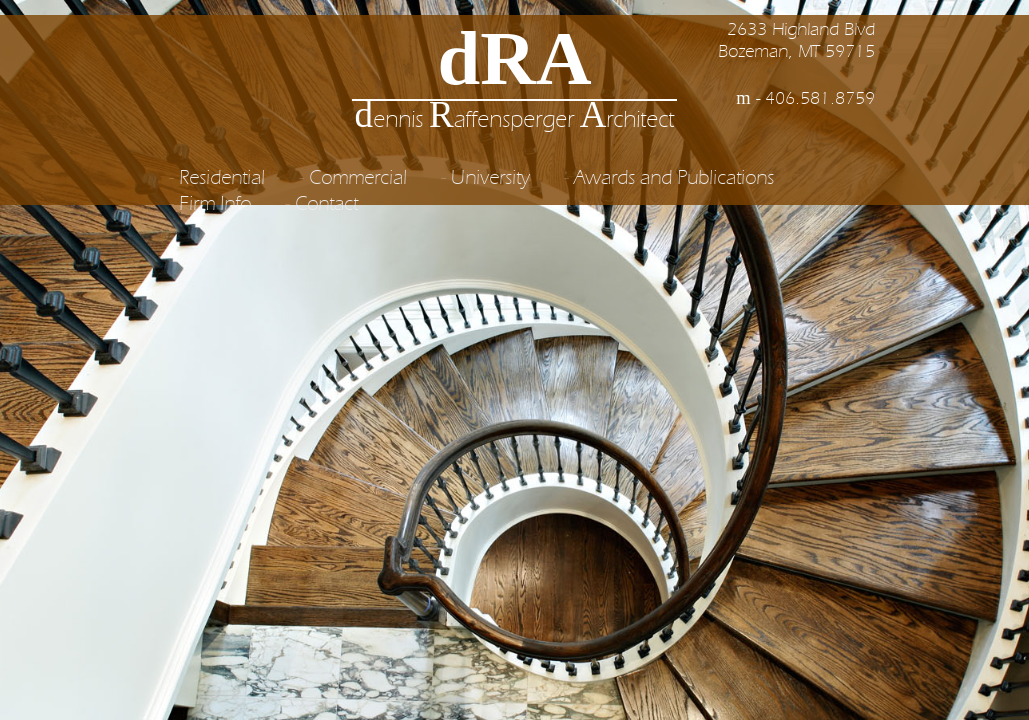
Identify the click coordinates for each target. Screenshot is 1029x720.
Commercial (358, 179)
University (490, 179)
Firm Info (215, 205)
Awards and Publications (674, 179)
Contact (326, 205)
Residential (222, 179)
